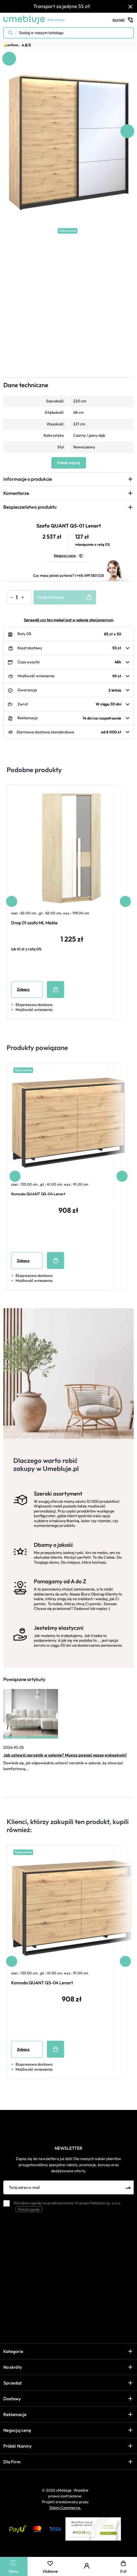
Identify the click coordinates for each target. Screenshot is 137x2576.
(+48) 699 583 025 (89, 575)
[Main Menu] (13, 2563)
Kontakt (123, 20)
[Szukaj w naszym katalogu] (68, 32)
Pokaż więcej (68, 462)
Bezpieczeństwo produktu (30, 507)
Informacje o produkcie (27, 479)
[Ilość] (17, 597)
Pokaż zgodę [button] (29, 2209)
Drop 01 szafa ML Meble (34, 922)
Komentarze (16, 493)
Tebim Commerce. (65, 2507)
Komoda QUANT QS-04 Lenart (38, 1193)
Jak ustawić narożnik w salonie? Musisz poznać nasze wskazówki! (65, 1755)
